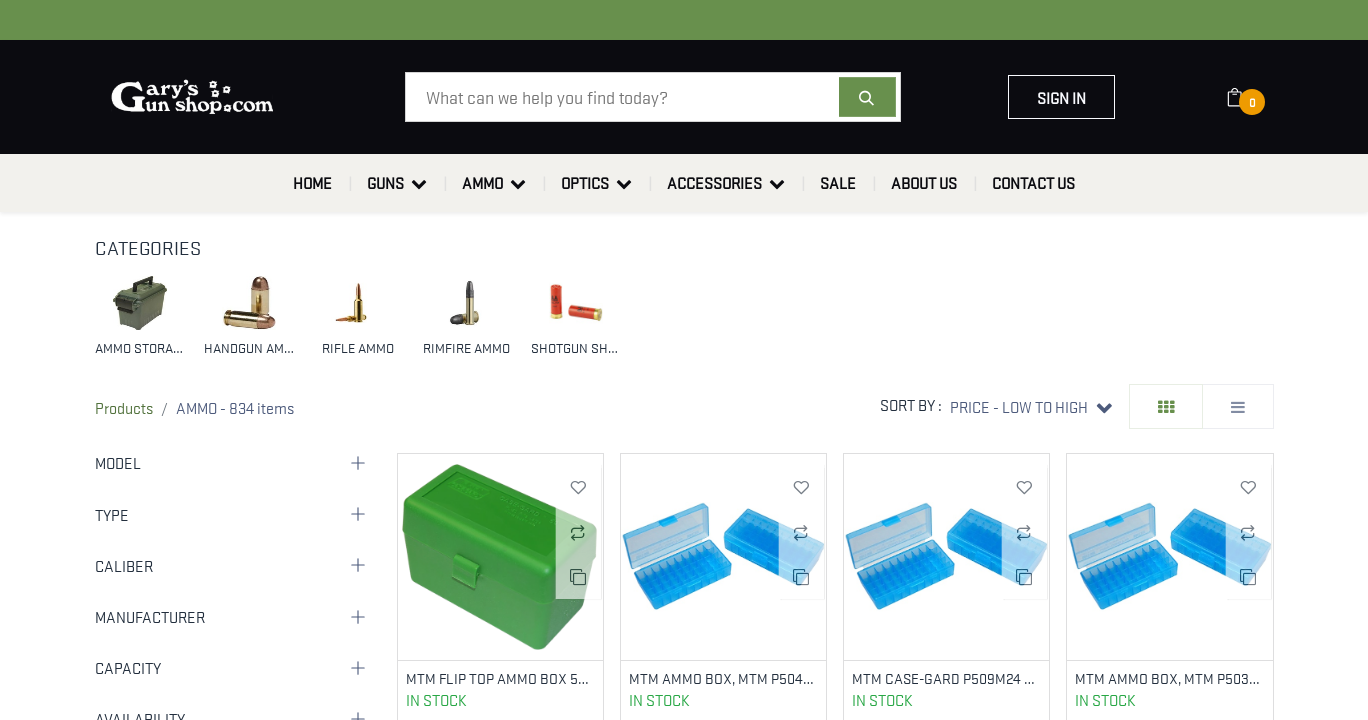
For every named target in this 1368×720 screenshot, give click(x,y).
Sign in (1061, 97)
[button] (1030, 406)
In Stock (436, 701)
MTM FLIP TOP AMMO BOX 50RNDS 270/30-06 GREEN (500, 678)
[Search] (867, 97)
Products (124, 407)
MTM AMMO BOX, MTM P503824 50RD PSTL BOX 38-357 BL (1169, 678)
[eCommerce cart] (1247, 97)
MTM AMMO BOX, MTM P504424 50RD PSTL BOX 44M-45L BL (723, 678)
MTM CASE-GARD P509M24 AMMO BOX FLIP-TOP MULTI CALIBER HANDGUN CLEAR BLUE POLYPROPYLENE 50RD (946, 678)
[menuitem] (312, 183)
